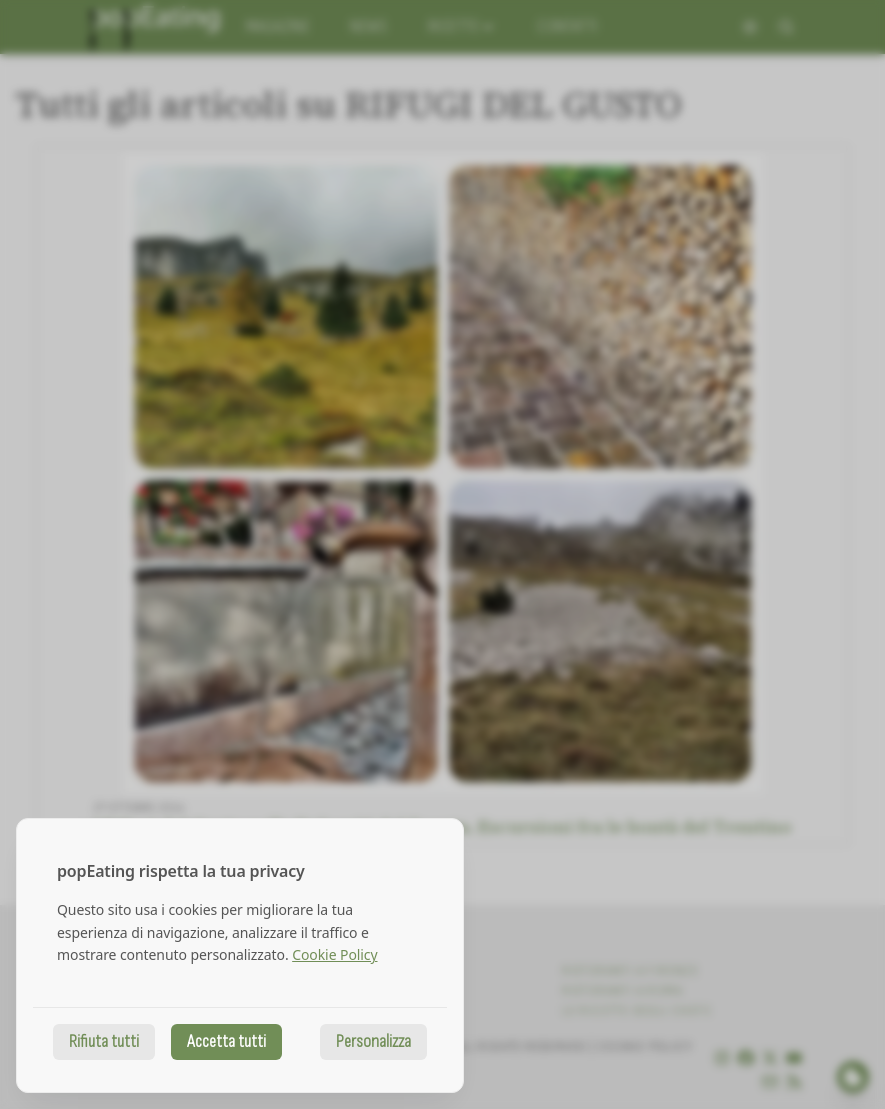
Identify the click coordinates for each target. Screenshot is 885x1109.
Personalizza (373, 1041)
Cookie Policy (334, 954)
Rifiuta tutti (104, 1041)
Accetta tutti (226, 1041)
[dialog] (240, 955)
